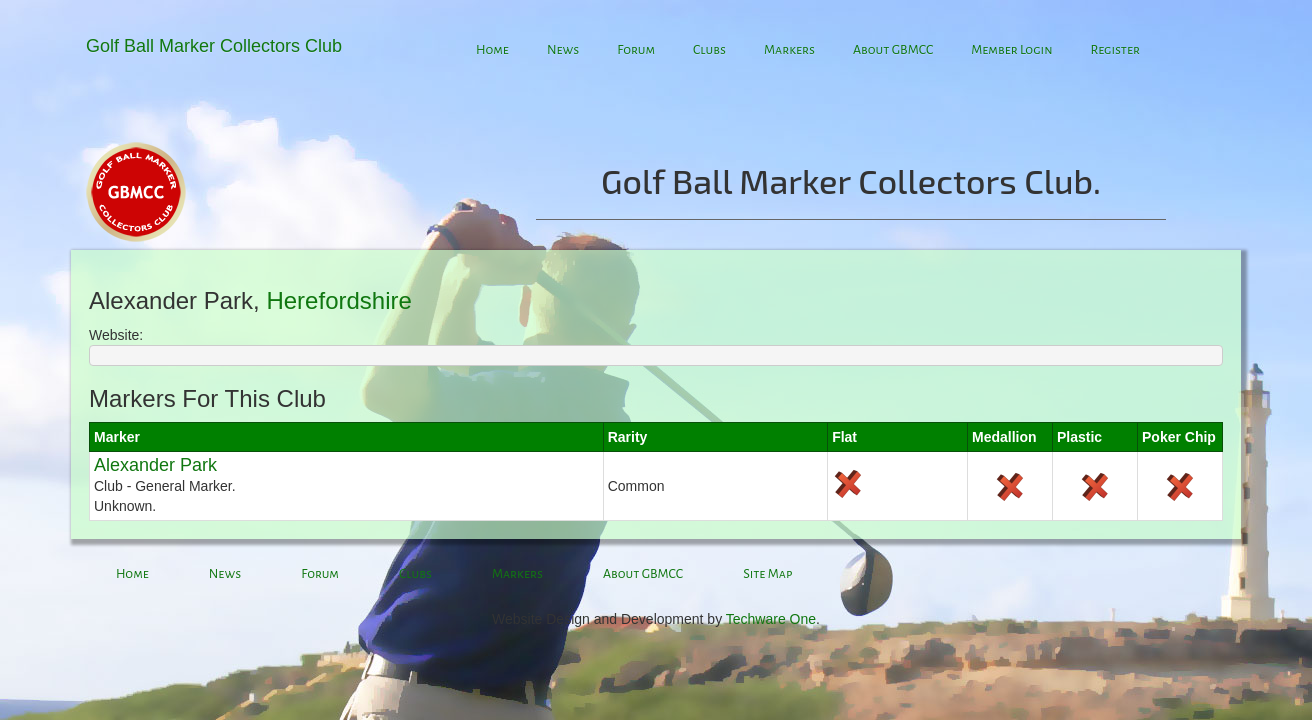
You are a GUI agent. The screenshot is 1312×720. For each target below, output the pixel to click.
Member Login (1011, 50)
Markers (789, 50)
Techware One (771, 619)
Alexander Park (155, 465)
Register (1115, 50)
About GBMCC (893, 50)
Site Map (767, 574)
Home (492, 50)
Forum (636, 50)
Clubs (709, 50)
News (563, 50)
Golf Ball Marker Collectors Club (214, 46)
